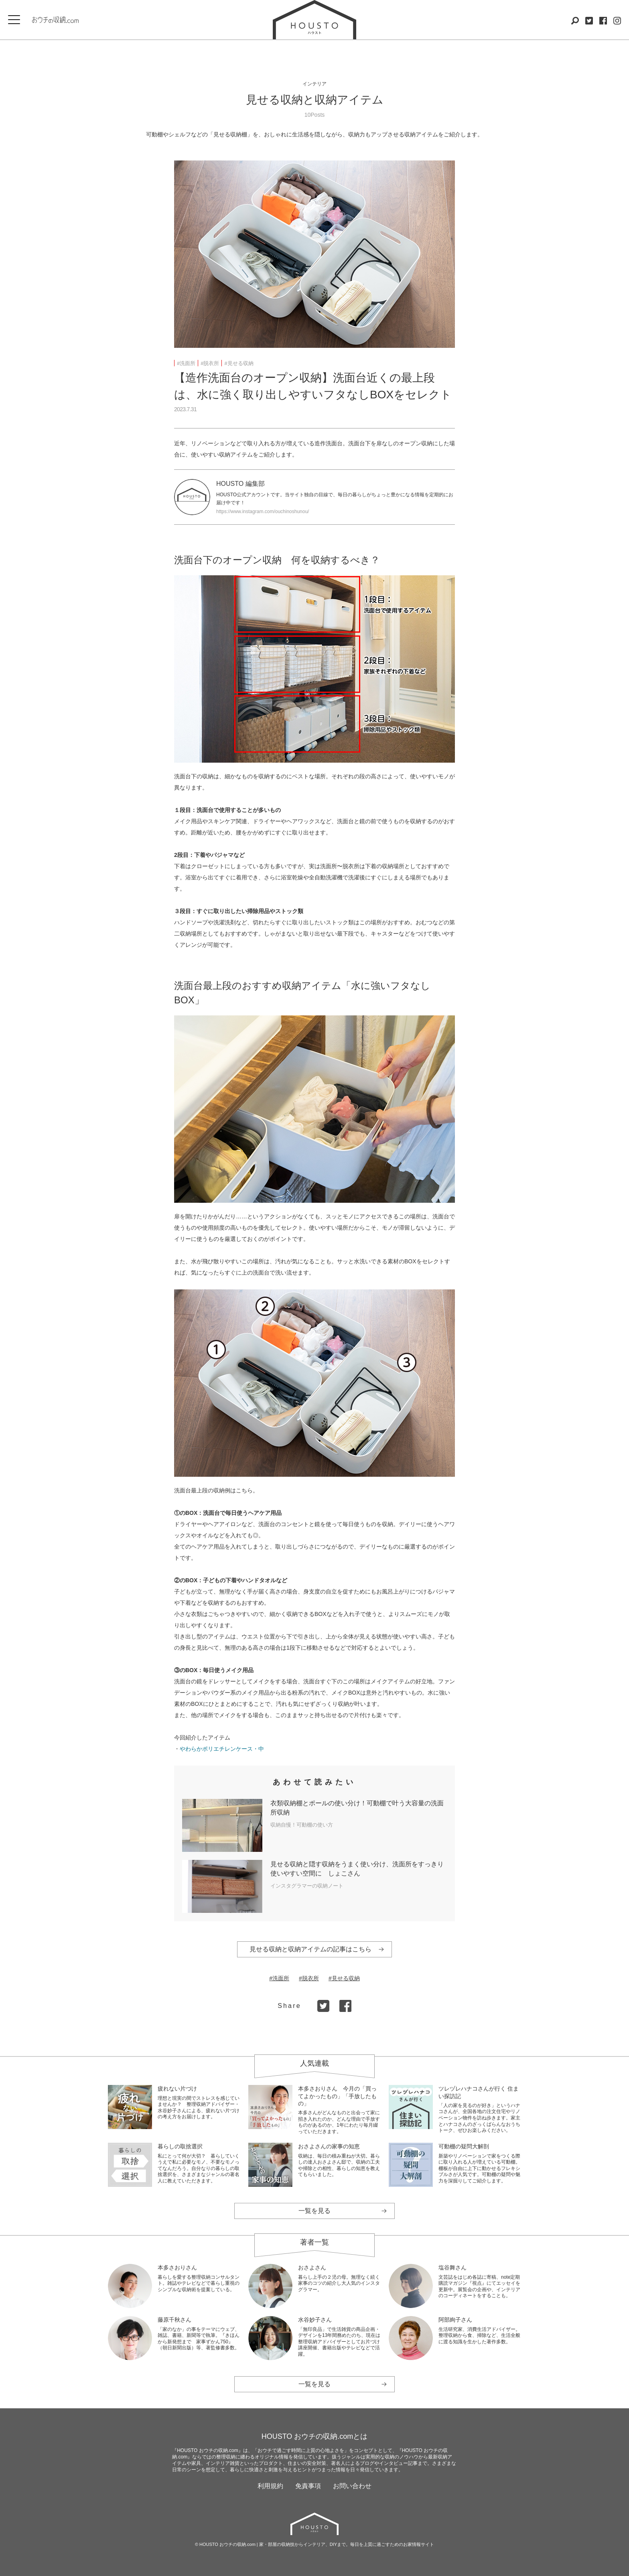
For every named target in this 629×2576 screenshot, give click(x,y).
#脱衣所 (210, 363)
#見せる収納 (238, 363)
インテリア (314, 84)
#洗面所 (186, 363)
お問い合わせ (352, 2486)
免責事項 (308, 2486)
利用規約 (270, 2486)
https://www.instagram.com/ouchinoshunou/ (262, 511)
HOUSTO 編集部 (240, 483)
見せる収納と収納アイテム (314, 99)
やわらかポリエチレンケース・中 (222, 1749)
